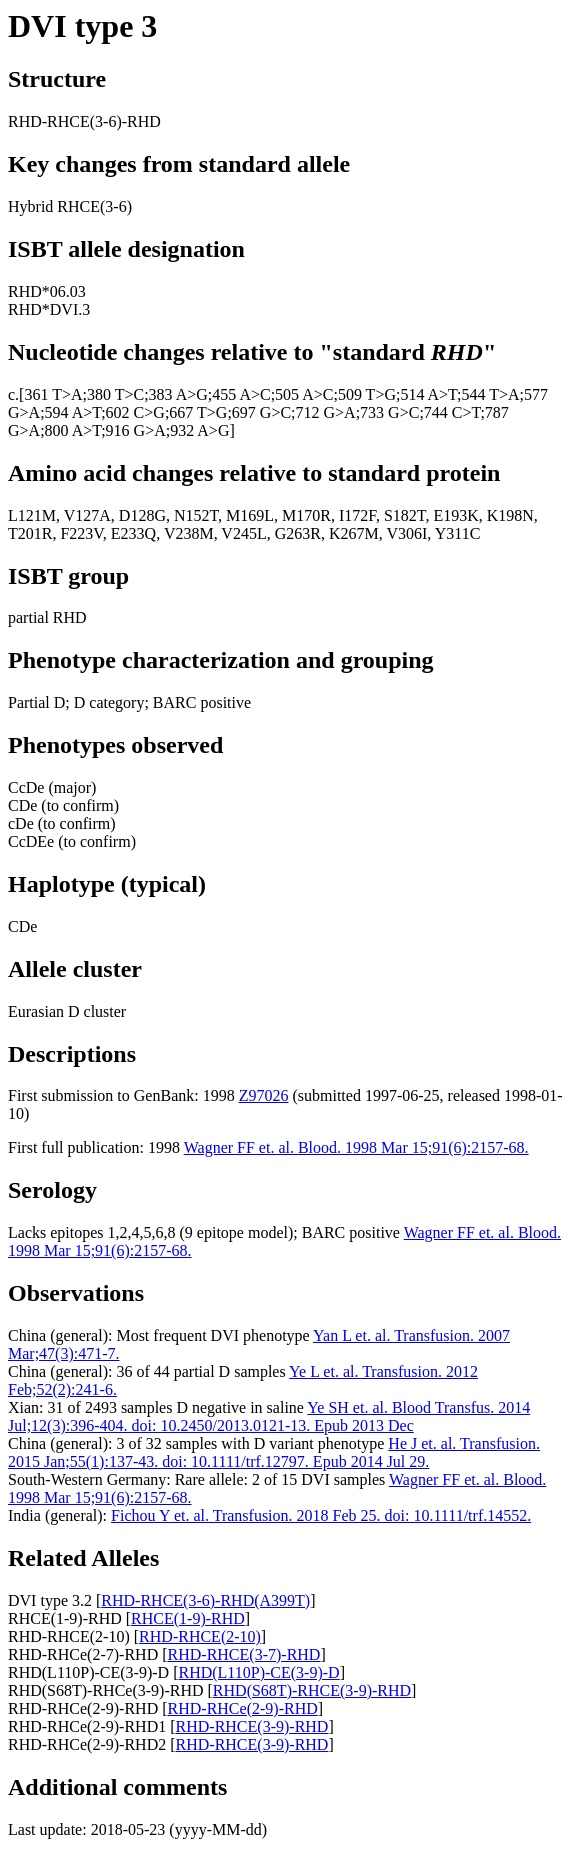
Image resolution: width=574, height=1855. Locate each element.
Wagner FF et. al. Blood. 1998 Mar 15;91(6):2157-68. (356, 1147)
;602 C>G (133, 412)
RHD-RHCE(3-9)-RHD (252, 1726)
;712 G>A (323, 412)
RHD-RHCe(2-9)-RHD (243, 1708)
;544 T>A (488, 394)
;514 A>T (426, 394)
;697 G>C (259, 412)
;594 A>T (70, 412)
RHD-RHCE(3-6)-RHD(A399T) (205, 1600)
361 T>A (53, 394)
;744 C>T (449, 412)
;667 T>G (196, 412)
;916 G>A (133, 430)
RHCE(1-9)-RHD (188, 1618)
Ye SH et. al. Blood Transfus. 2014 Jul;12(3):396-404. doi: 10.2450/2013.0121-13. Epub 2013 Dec (269, 1416)
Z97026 (264, 1095)
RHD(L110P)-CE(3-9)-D (258, 1672)
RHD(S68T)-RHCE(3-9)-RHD (312, 1690)
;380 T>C (114, 394)
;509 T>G (364, 394)
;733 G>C (388, 412)
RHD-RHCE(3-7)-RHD (244, 1654)
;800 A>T (70, 430)
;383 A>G (176, 394)
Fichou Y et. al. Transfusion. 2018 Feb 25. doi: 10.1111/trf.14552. (321, 1515)
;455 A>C (239, 394)
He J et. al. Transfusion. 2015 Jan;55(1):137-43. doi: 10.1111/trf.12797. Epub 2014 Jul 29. (274, 1452)
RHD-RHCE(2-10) (200, 1636)
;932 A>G (198, 430)
